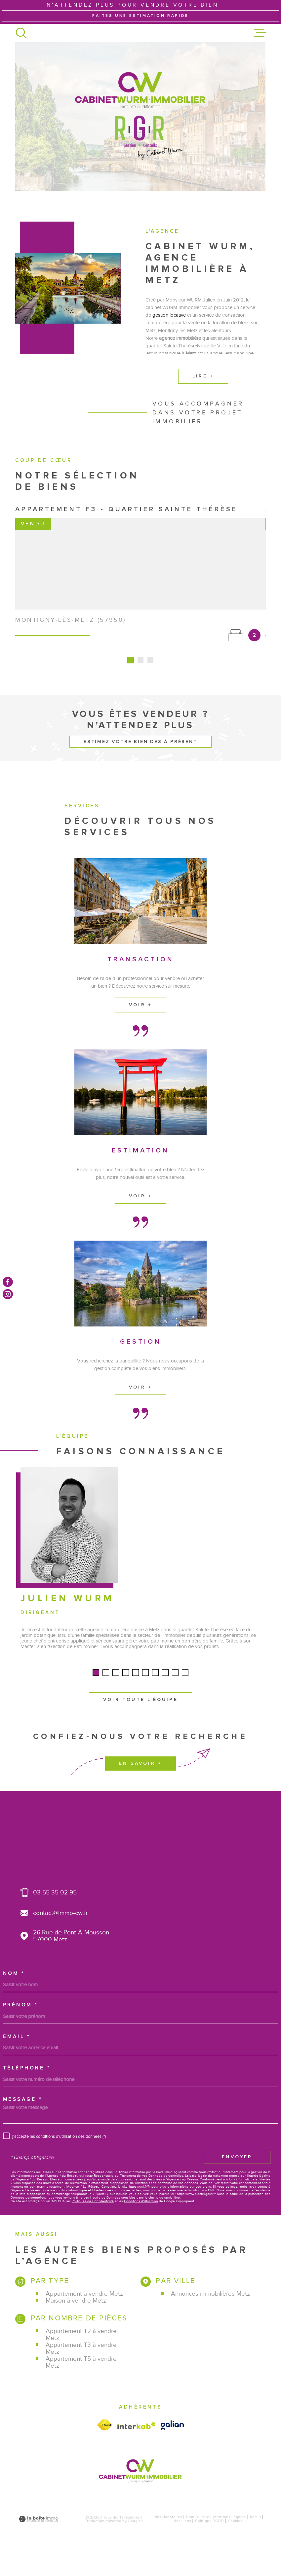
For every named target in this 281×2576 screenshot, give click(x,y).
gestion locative (169, 330)
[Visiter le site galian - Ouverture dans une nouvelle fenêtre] (172, 2444)
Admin (255, 2536)
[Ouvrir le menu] (260, 33)
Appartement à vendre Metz (84, 2312)
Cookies (235, 2540)
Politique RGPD (209, 2540)
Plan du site (197, 2536)
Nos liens (182, 2540)
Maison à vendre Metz (76, 2319)
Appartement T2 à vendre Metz (81, 2353)
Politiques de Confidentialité (93, 2220)
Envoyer (237, 2176)
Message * (22, 2118)
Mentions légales (229, 2536)
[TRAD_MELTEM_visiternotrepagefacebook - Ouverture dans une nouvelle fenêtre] (8, 1282)
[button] (96, 1707)
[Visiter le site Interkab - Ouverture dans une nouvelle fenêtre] (136, 2445)
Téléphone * (27, 2087)
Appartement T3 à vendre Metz (81, 2367)
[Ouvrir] (21, 33)
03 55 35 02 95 (55, 1911)
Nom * (14, 1993)
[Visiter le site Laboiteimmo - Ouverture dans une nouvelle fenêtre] (38, 2538)
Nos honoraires (168, 2536)
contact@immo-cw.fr (60, 1932)
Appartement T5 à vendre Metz (81, 2381)
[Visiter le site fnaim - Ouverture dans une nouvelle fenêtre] (104, 2444)
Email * (16, 2055)
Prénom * (20, 2024)
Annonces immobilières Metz (210, 2312)
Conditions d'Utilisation (141, 2220)
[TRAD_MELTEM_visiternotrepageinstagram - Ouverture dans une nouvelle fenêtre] (8, 1294)
